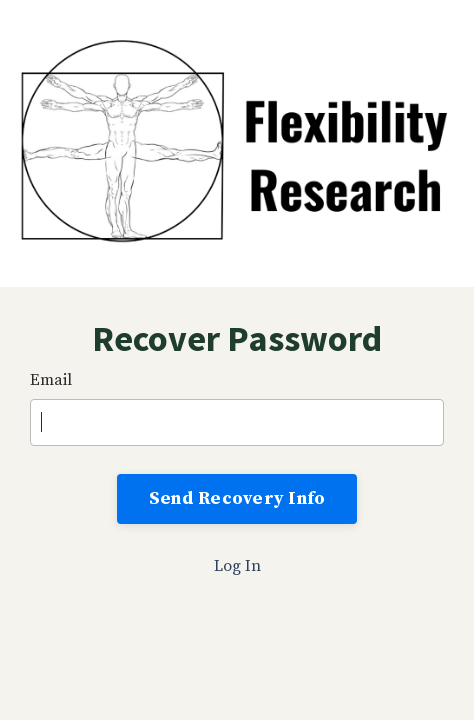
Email (51, 380)
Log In (237, 566)
